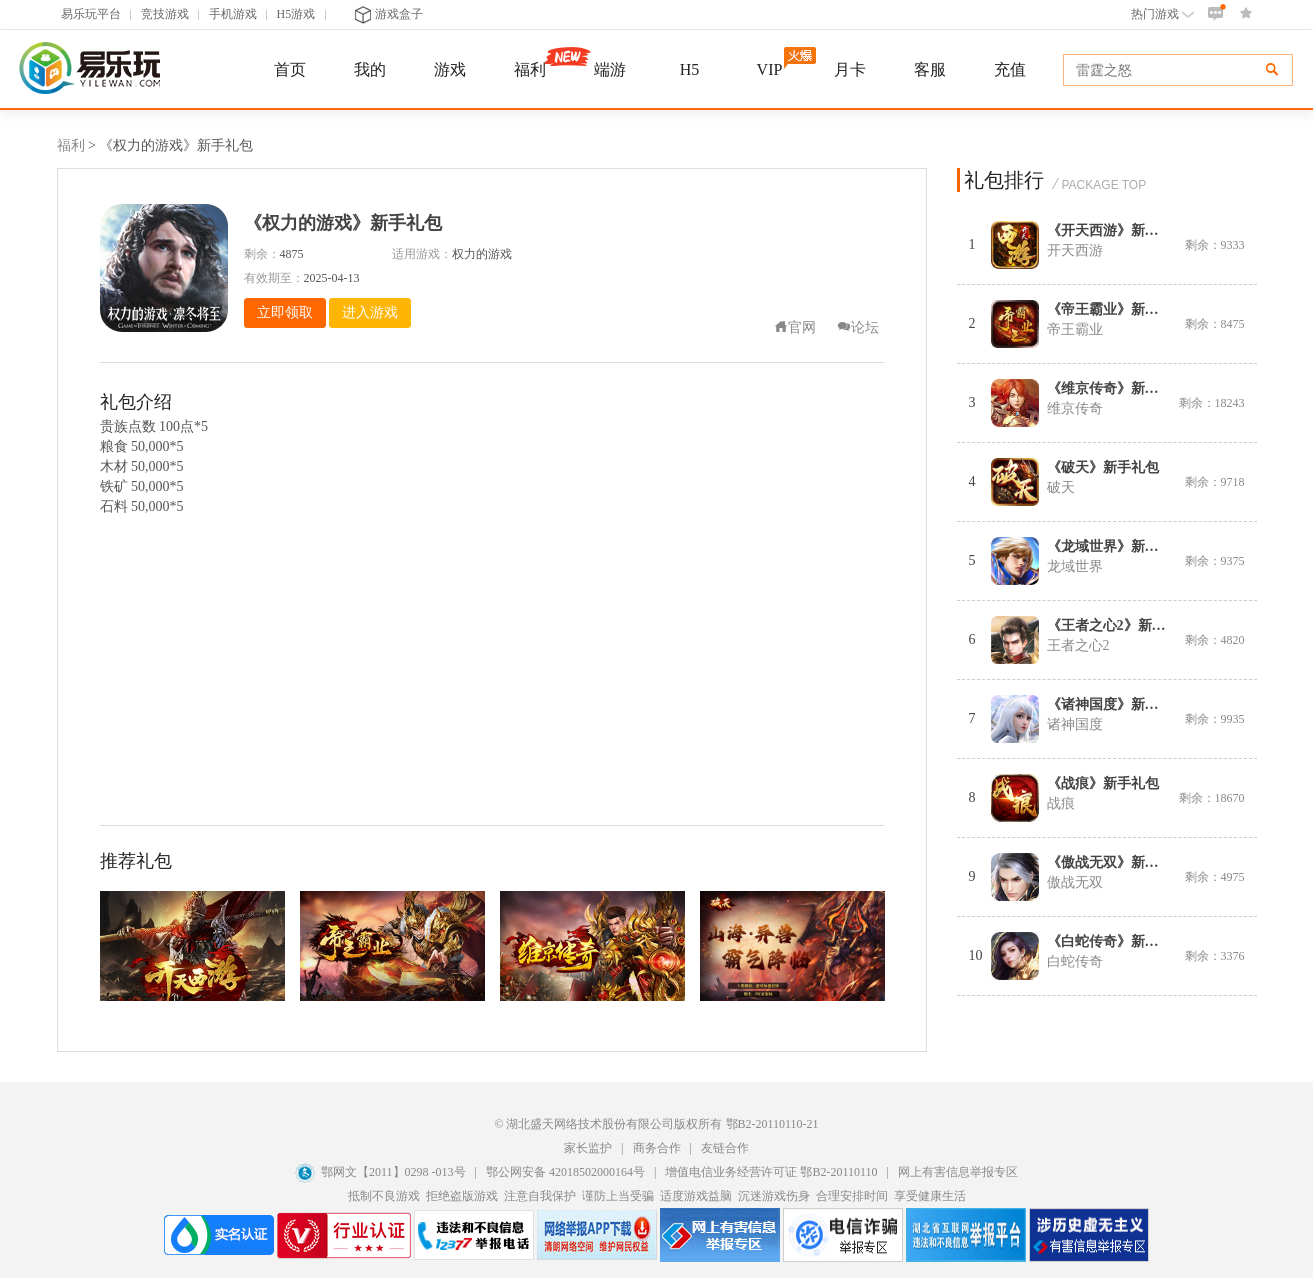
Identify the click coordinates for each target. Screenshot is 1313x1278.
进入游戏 (370, 312)
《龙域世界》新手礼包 (1117, 546)
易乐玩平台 (91, 14)
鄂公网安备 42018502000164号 (567, 1172)
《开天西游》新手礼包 (1117, 230)
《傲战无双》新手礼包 (1117, 862)
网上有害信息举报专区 (958, 1172)
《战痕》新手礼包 (1103, 783)
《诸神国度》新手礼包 (1117, 704)
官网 (795, 327)
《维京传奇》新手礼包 (1117, 388)
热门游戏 (1162, 14)
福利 (71, 145)
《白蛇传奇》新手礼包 (1117, 941)
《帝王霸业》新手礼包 (1117, 309)
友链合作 (725, 1148)
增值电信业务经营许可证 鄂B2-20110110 (772, 1172)
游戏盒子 (389, 14)
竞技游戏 (165, 14)
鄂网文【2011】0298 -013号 (393, 1172)
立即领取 (285, 312)
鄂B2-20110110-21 (772, 1124)
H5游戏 (296, 14)
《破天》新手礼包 (1103, 467)
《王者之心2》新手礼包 (1120, 625)
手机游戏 (233, 14)
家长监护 (588, 1148)
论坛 (858, 327)
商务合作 (657, 1148)
